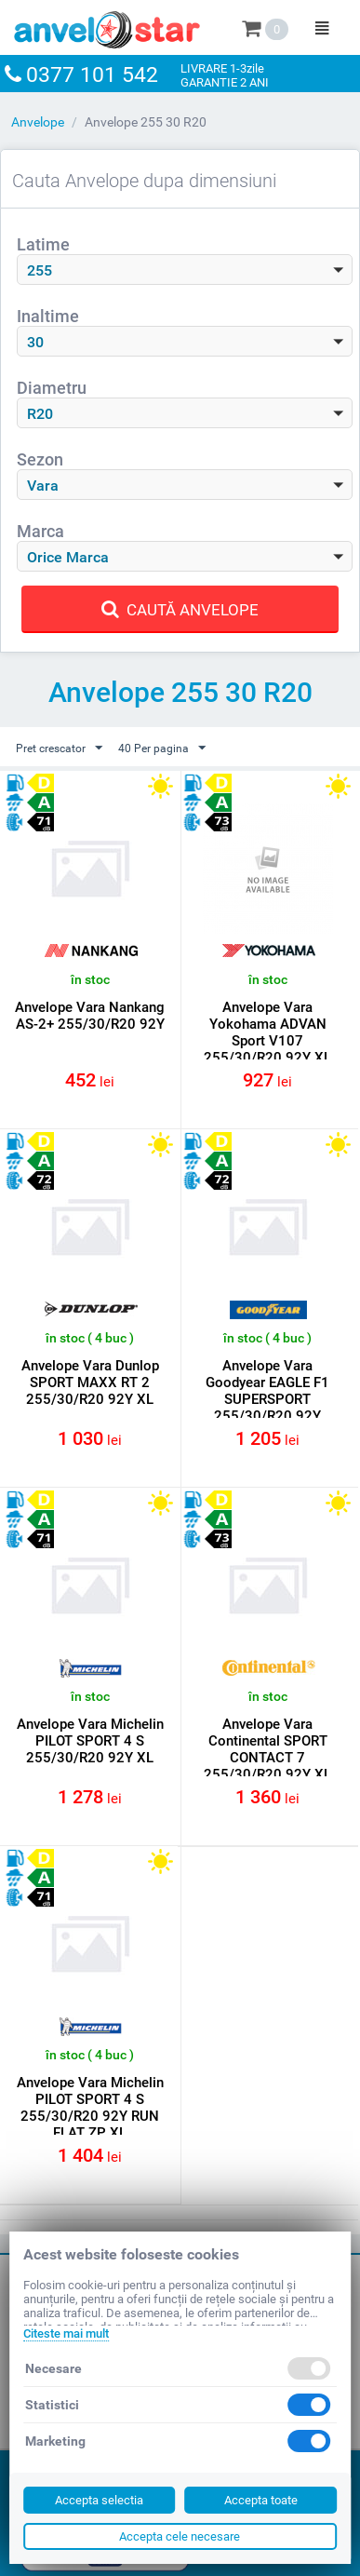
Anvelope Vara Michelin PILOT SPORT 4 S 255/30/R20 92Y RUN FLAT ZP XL (90, 2107)
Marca (40, 531)
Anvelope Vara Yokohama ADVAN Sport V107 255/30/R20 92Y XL (267, 1032)
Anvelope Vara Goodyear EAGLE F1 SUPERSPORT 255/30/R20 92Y (267, 1390)
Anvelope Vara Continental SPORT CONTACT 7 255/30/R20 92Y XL (267, 1749)
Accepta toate (261, 2500)
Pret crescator (59, 748)
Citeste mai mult (66, 2333)
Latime (43, 244)
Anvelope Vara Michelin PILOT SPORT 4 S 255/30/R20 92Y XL (90, 1741)
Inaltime (48, 316)
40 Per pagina (162, 748)
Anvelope (37, 122)
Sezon (40, 459)
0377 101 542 (92, 75)
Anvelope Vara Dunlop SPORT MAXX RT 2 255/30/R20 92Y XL (90, 1382)
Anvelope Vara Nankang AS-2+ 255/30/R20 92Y (90, 1015)
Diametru (52, 388)
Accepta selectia (99, 2500)
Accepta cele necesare (179, 2536)
